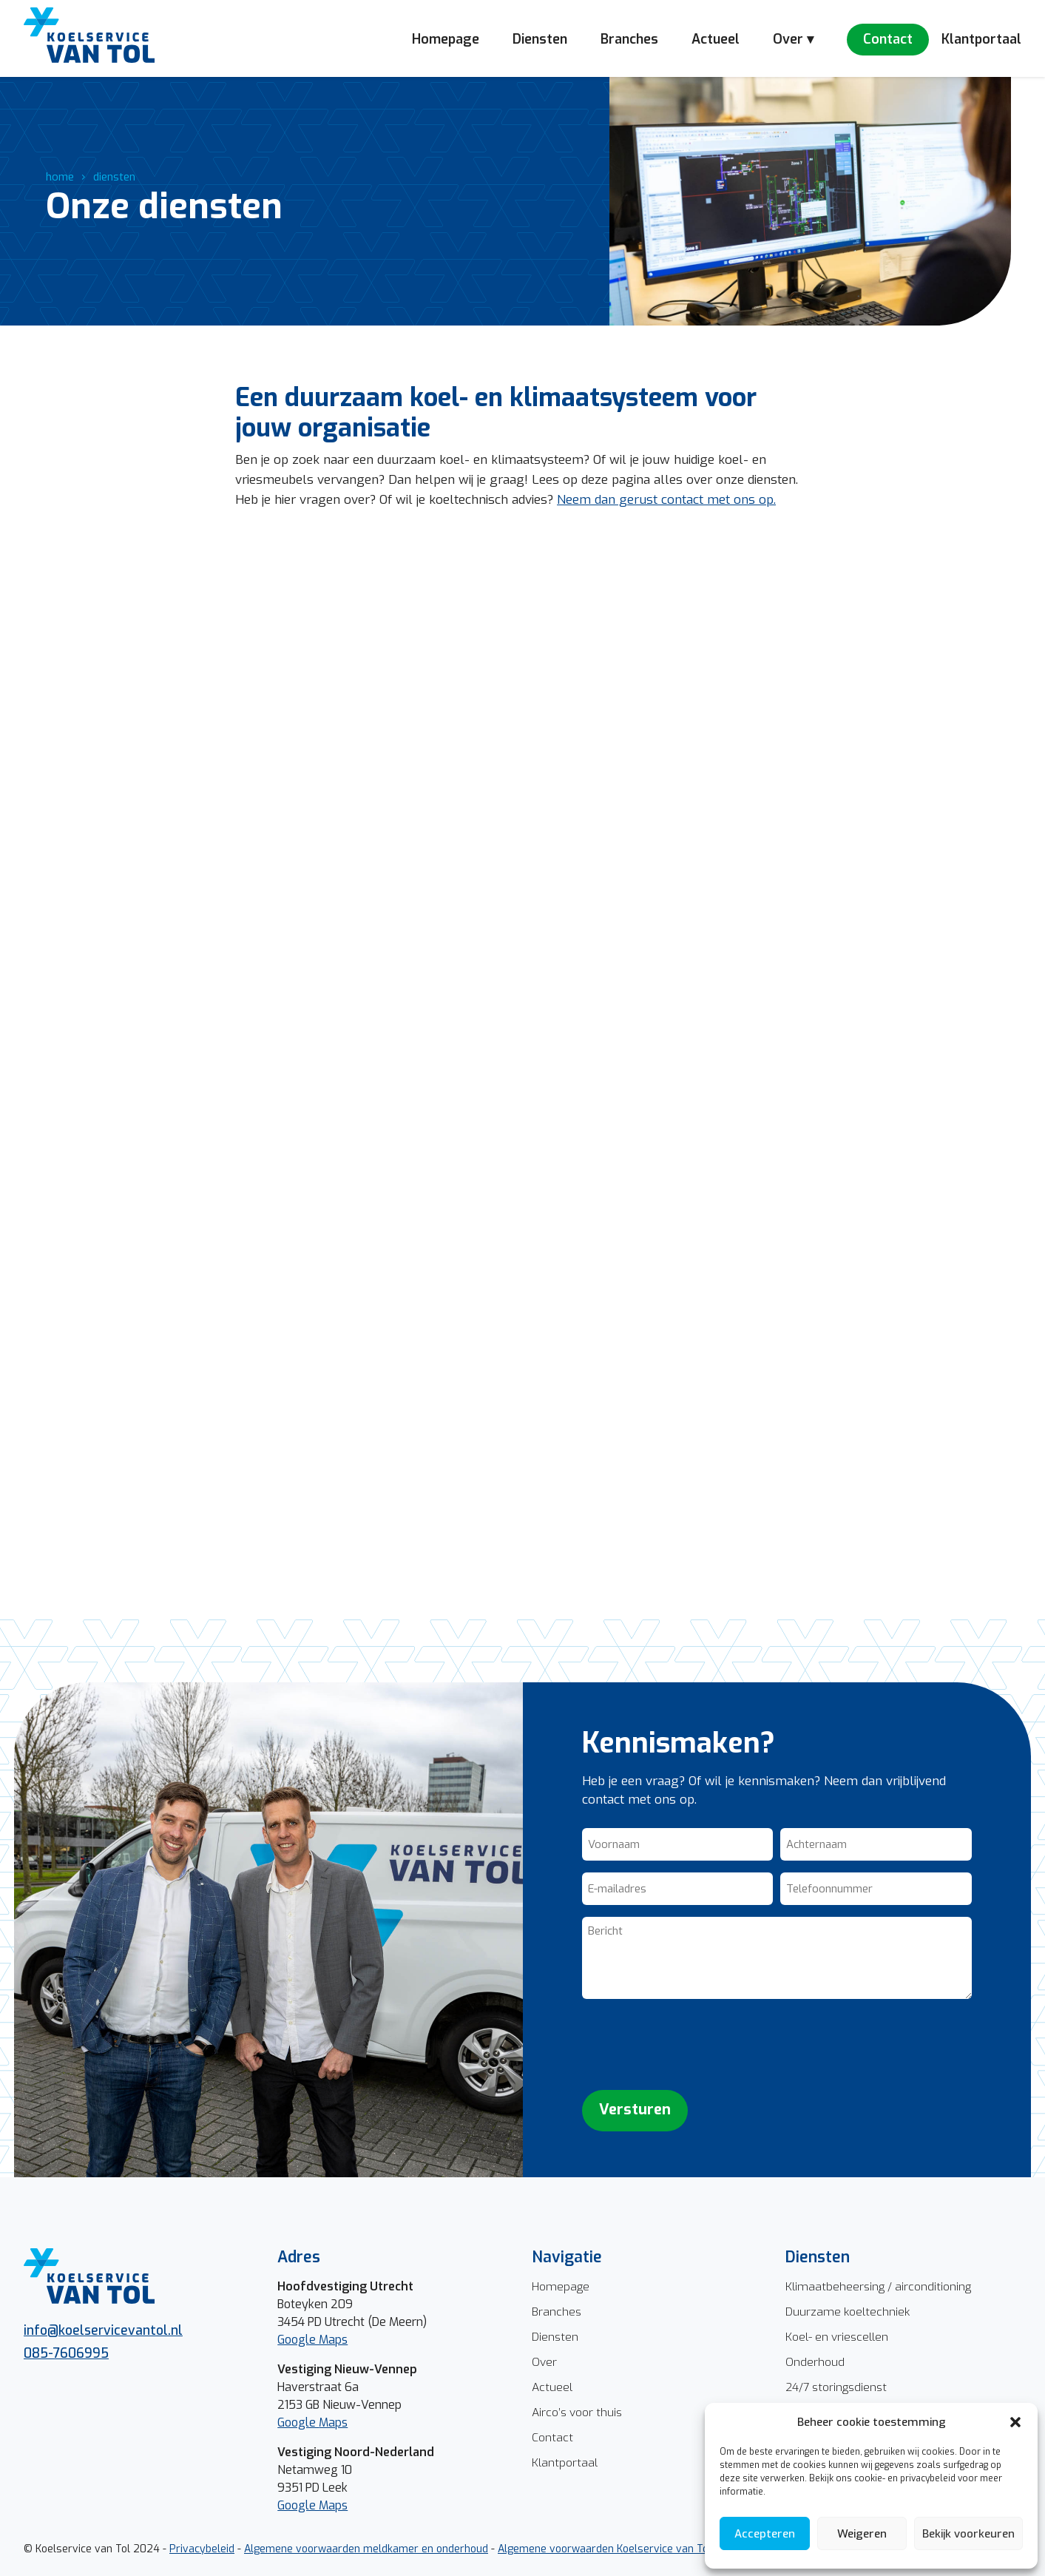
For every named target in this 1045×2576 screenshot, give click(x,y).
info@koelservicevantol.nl (103, 2330)
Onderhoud (815, 2362)
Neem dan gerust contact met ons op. (666, 499)
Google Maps (312, 2339)
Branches (629, 39)
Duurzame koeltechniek (847, 2311)
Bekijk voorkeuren (968, 2533)
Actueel (715, 39)
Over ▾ (793, 39)
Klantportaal (981, 39)
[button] (1015, 2422)
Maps (333, 2422)
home (60, 176)
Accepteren (764, 2533)
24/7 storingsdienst (836, 2387)
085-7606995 (66, 2353)
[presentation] (694, 2045)
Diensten (540, 39)
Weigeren (862, 2533)
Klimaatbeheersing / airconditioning (878, 2286)
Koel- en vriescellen (836, 2336)
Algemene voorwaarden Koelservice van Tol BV (613, 2549)
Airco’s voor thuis (577, 2412)
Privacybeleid (201, 2549)
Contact (888, 39)
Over (544, 2362)
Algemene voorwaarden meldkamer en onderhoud (366, 2549)
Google (298, 2422)
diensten (114, 176)
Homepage (445, 39)
